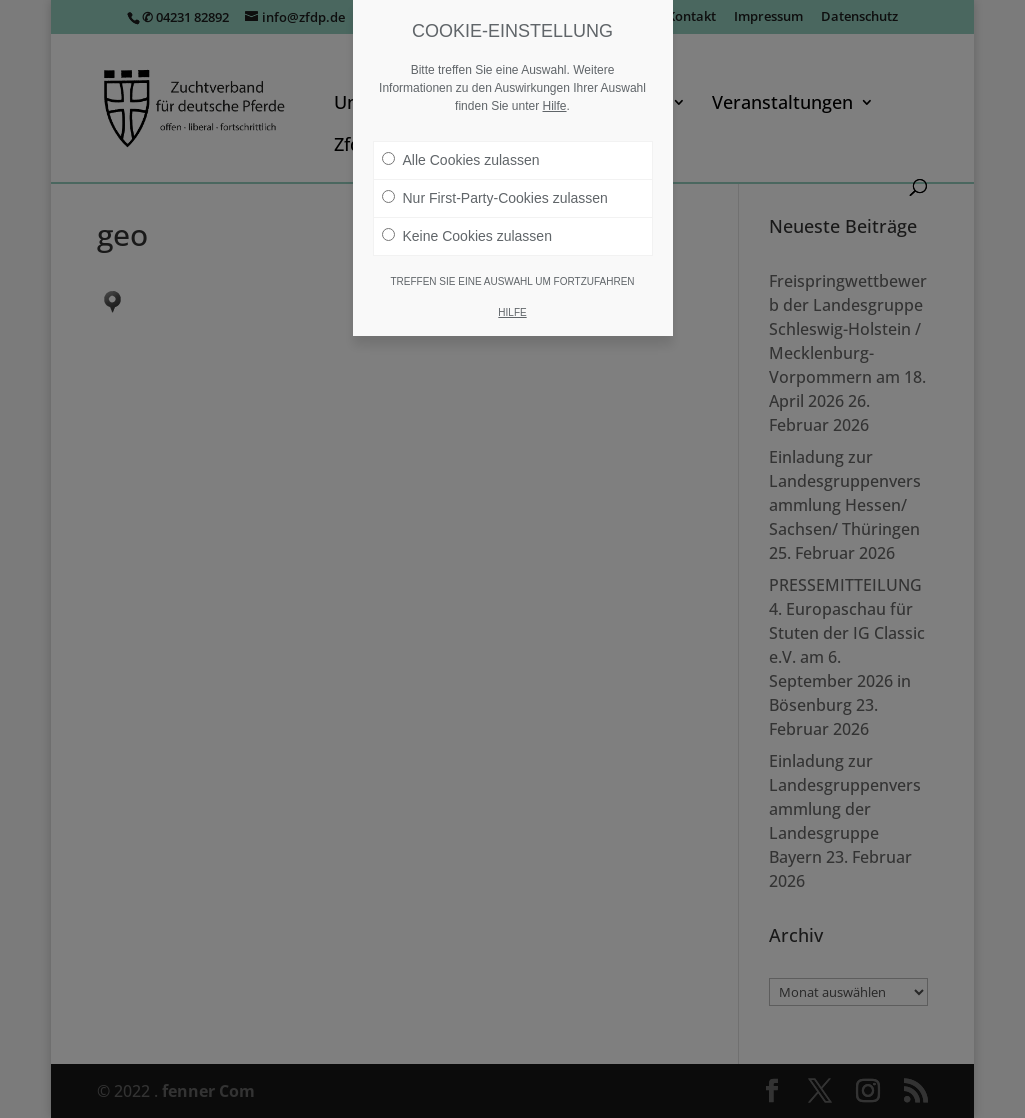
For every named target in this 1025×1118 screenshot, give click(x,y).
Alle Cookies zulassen (461, 160)
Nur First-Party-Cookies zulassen (495, 198)
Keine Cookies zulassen (467, 236)
